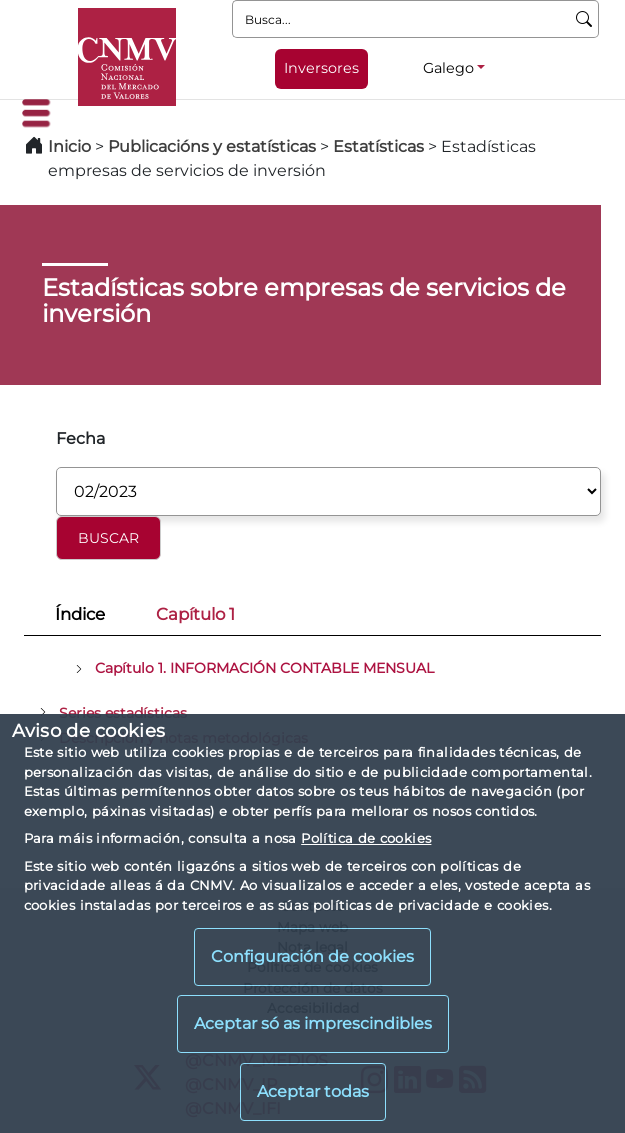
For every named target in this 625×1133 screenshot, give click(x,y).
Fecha (80, 438)
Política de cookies (366, 838)
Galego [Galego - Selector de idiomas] (448, 68)
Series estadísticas (123, 713)
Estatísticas (378, 146)
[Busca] (584, 19)
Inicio (69, 146)
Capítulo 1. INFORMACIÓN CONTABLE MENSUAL (264, 668)
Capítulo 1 (195, 614)
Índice (80, 614)
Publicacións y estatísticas (212, 146)
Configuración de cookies (312, 956)
